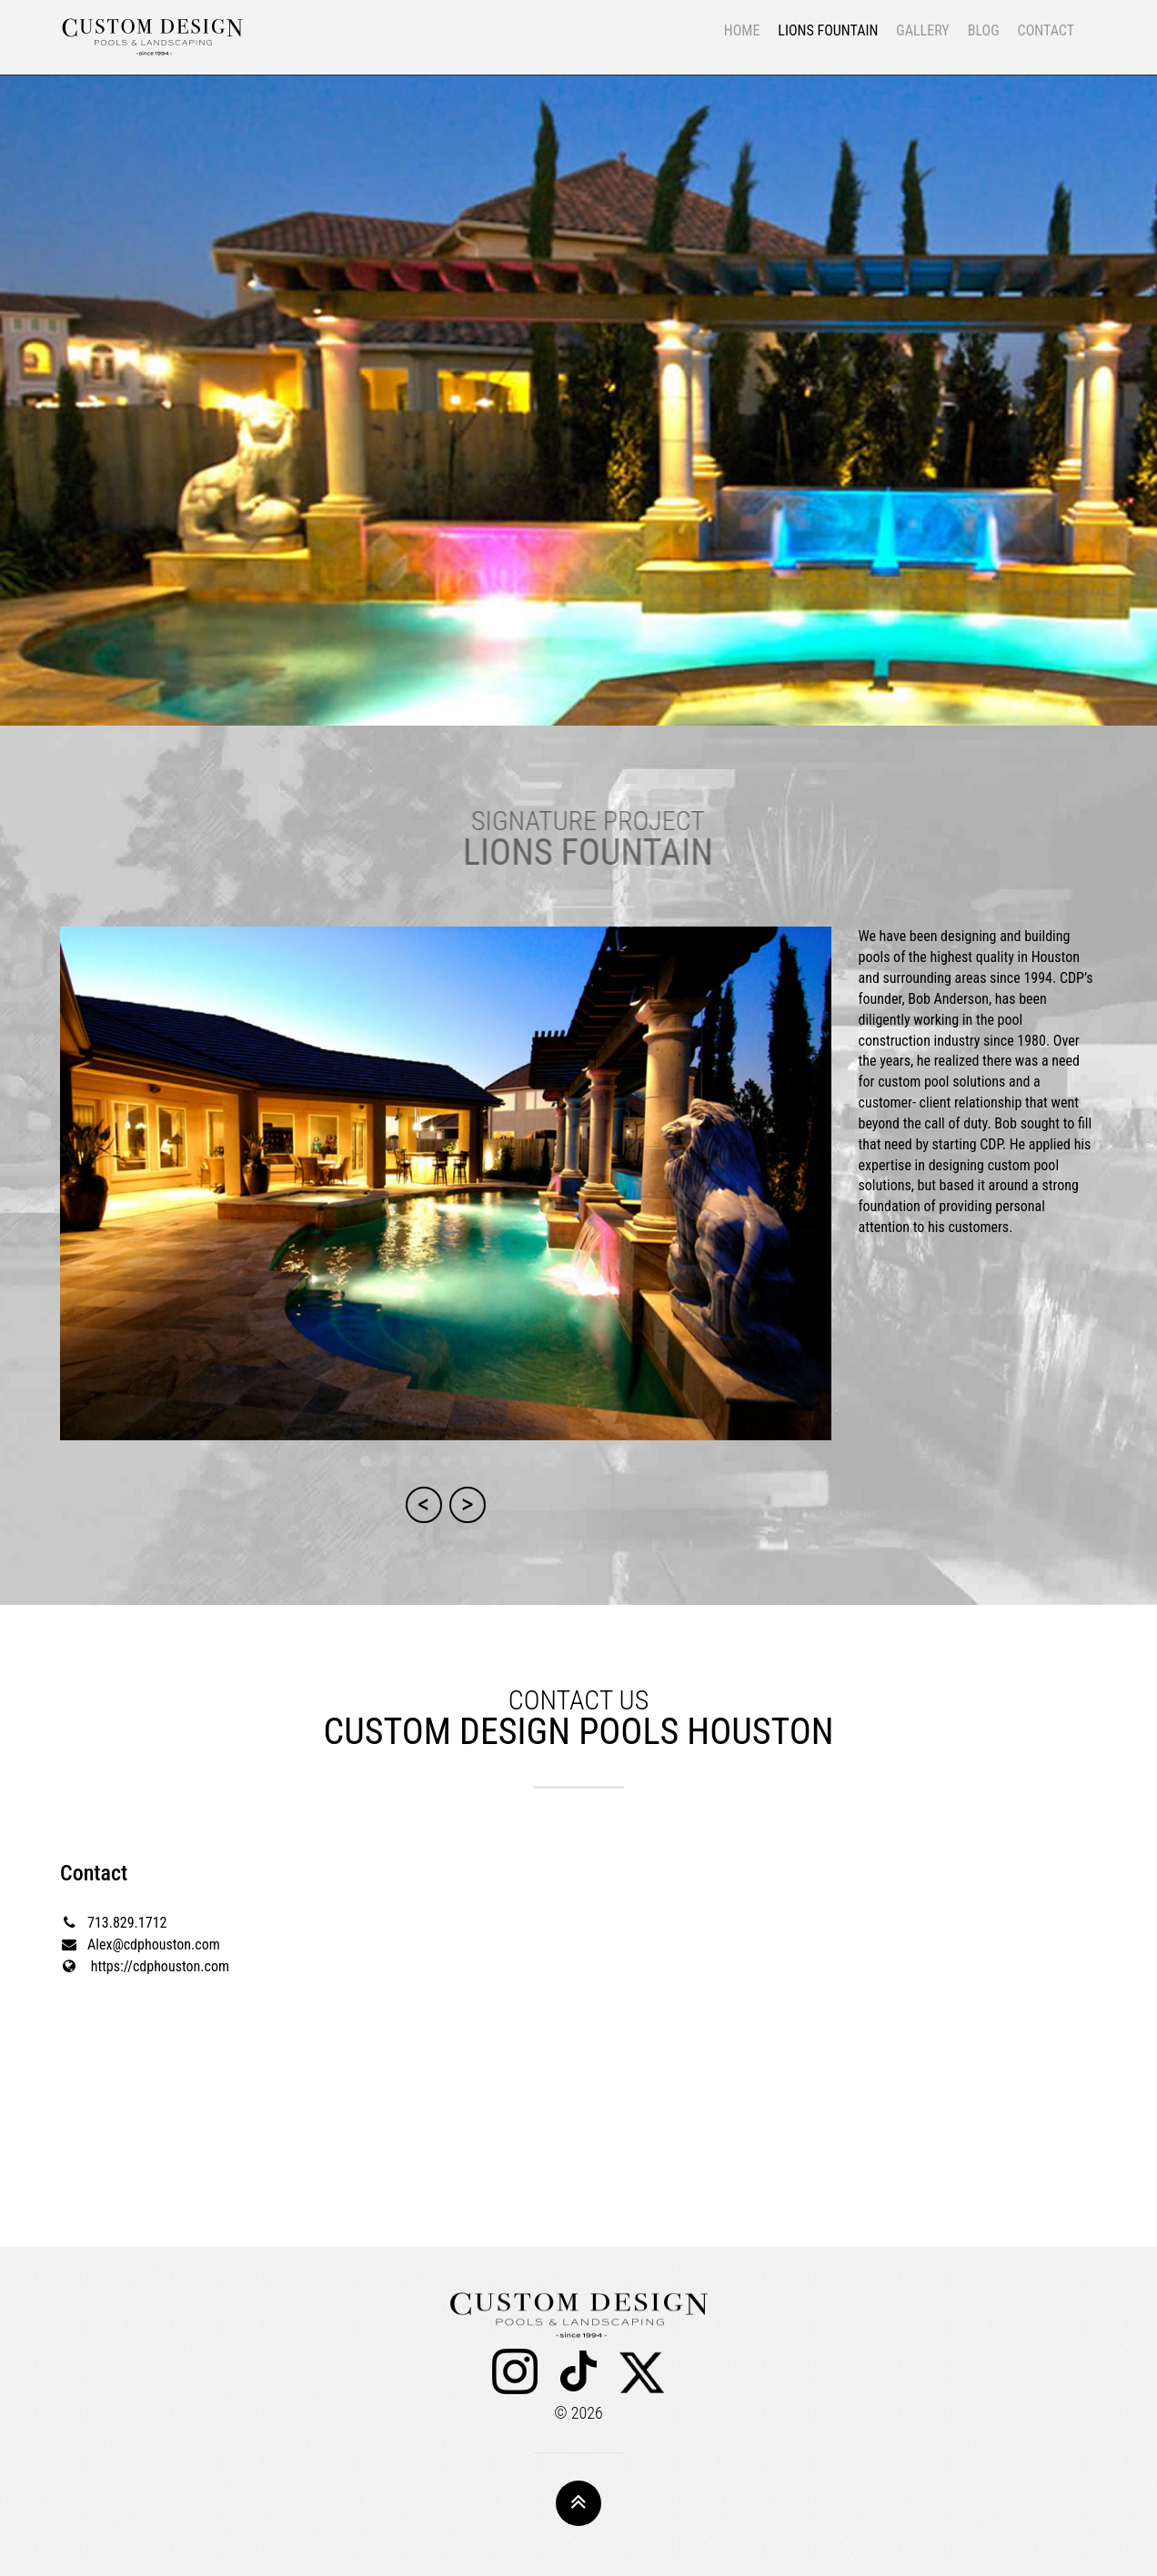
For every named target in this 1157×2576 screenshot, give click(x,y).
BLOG (984, 30)
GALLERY (922, 30)
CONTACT (1046, 30)
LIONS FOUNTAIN (828, 30)
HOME (742, 30)
